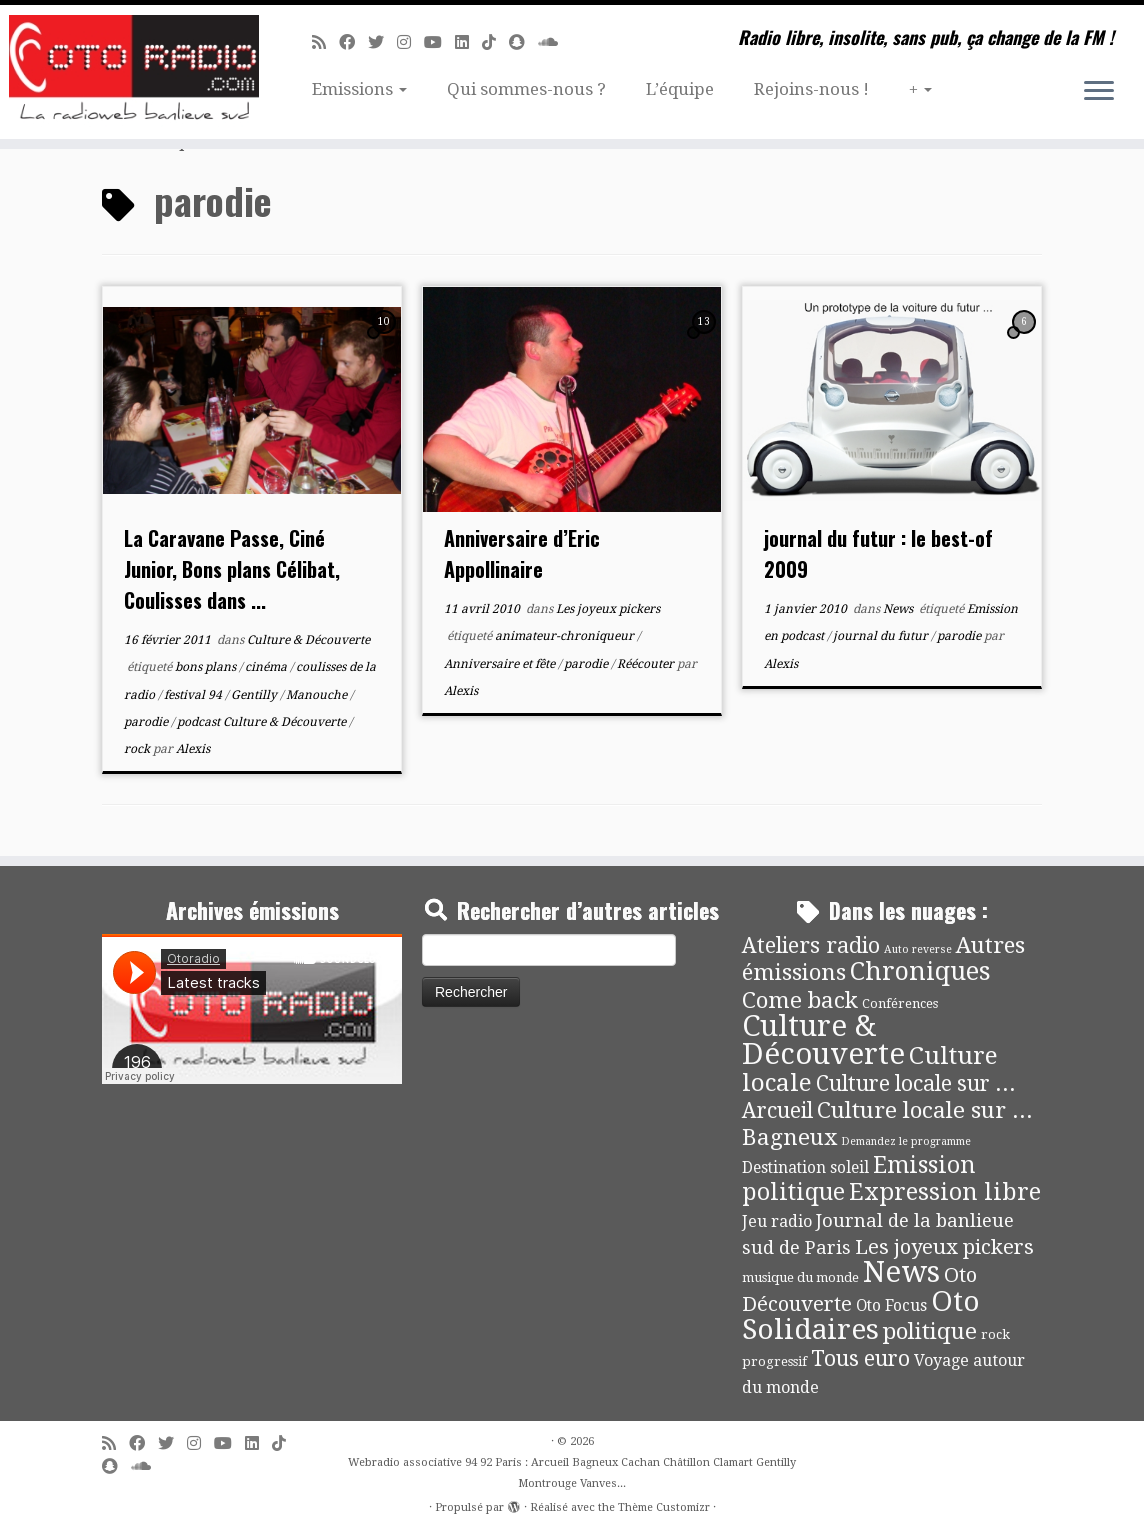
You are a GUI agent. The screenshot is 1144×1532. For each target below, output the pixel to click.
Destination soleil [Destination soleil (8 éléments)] (805, 1168)
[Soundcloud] (554, 42)
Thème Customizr (664, 1507)
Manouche (318, 695)
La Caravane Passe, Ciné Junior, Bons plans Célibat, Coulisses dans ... (232, 569)
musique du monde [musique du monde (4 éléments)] (800, 1277)
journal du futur (882, 636)
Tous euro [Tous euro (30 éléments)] (860, 1358)
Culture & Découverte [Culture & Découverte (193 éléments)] (823, 1040)
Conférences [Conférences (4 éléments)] (900, 1003)
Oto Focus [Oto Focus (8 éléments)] (891, 1306)
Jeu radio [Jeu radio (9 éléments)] (777, 1221)
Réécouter (647, 664)
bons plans (207, 667)
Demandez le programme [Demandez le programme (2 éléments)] (906, 1141)
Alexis (193, 749)
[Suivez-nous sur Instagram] (410, 42)
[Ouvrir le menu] (1099, 92)
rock (138, 749)
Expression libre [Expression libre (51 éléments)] (945, 1192)
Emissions (359, 89)
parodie (147, 722)
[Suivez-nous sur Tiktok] (495, 42)
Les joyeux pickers (608, 609)
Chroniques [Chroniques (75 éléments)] (920, 971)
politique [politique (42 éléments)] (930, 1331)
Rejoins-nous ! (811, 89)
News (899, 609)
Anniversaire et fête (501, 664)
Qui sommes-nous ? (526, 89)
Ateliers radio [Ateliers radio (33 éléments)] (811, 945)
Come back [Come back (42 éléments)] (800, 1000)
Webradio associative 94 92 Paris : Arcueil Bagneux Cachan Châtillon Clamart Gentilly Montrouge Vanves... (572, 1473)
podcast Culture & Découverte (263, 722)
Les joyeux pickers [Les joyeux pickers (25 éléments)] (944, 1247)
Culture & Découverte (308, 640)
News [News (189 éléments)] (901, 1272)
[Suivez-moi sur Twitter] (382, 42)
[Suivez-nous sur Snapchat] (523, 42)
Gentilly (255, 695)
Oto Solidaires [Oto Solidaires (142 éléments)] (861, 1315)
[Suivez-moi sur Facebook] (353, 42)
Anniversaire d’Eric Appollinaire (522, 553)
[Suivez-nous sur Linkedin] (468, 42)
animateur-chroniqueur (566, 636)
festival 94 (194, 695)
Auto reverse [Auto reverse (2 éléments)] (918, 949)
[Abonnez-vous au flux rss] (325, 42)
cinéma (267, 667)
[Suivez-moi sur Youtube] (439, 42)
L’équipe (680, 89)
